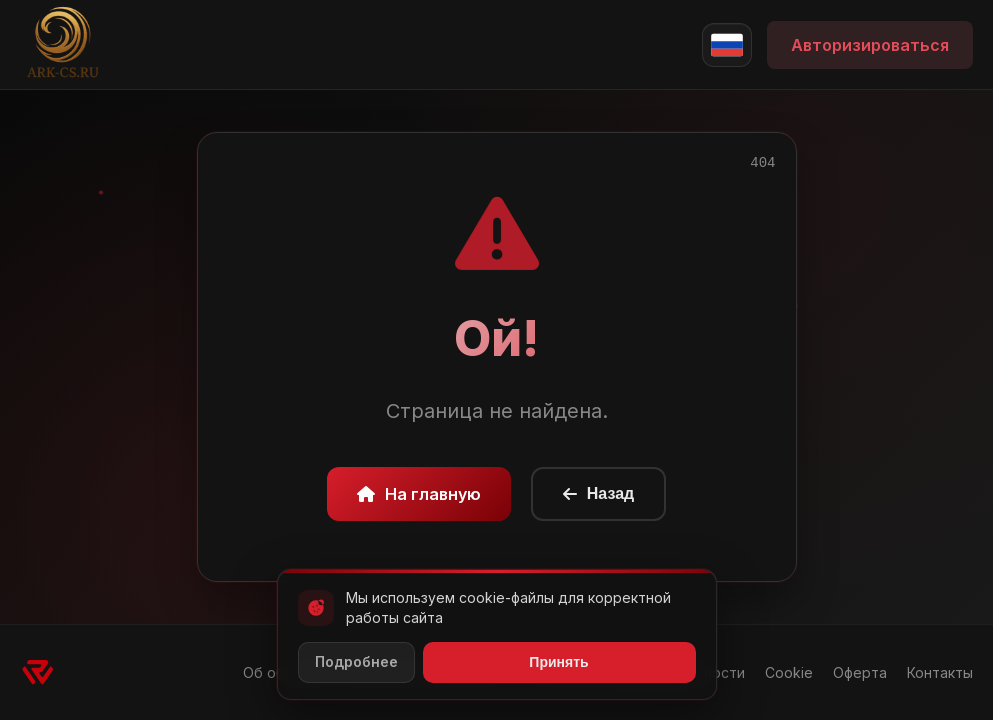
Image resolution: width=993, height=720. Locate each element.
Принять (558, 662)
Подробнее (356, 661)
